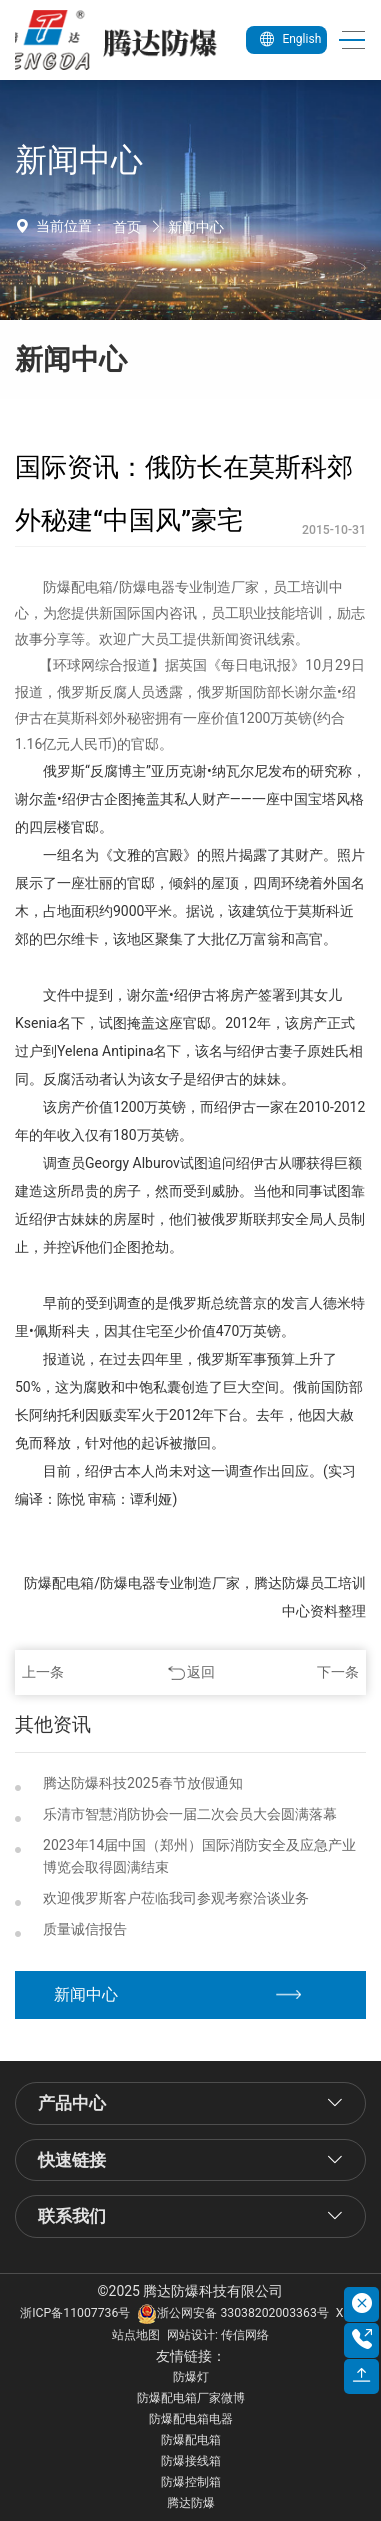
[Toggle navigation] (346, 40)
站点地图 (136, 2335)
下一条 (338, 1672)
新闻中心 (196, 227)
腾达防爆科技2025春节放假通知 (142, 1783)
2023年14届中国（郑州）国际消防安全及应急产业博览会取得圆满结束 (199, 1856)
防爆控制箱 (191, 2482)
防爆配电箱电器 (191, 2419)
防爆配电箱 (191, 2440)
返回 (201, 1672)
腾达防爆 (191, 2503)
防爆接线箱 (191, 2461)
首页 (127, 227)
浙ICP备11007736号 (75, 2313)
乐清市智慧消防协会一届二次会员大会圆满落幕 (190, 1814)
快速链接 (72, 2160)
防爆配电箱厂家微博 (191, 2398)
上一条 (43, 1672)
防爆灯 (191, 2377)
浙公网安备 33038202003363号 (232, 2313)
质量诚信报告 (85, 1929)
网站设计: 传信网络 (218, 2335)
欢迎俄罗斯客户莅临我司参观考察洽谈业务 (176, 1898)
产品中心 (72, 2103)
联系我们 (72, 2216)
